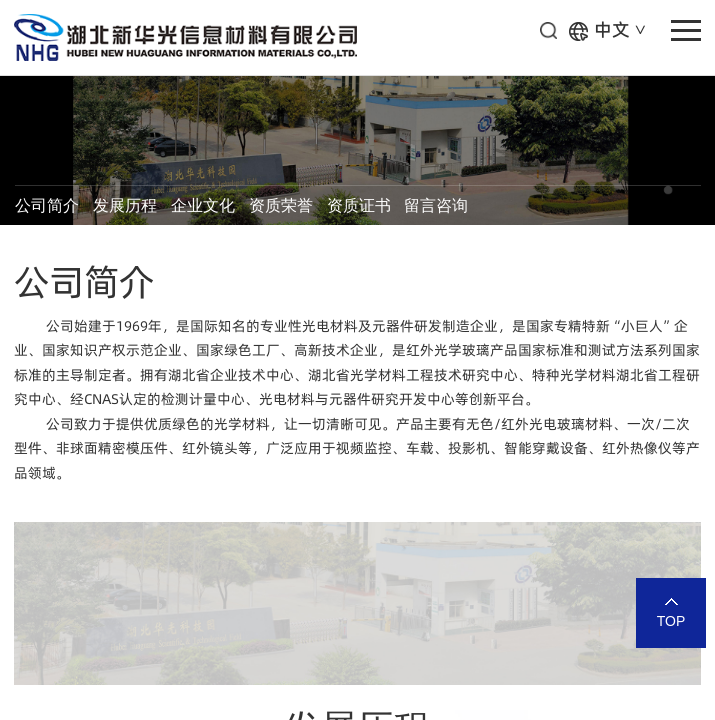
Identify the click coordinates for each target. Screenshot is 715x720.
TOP (671, 621)
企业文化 (203, 205)
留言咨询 (436, 205)
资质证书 (359, 205)
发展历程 (125, 205)
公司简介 (47, 205)
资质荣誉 (281, 205)
